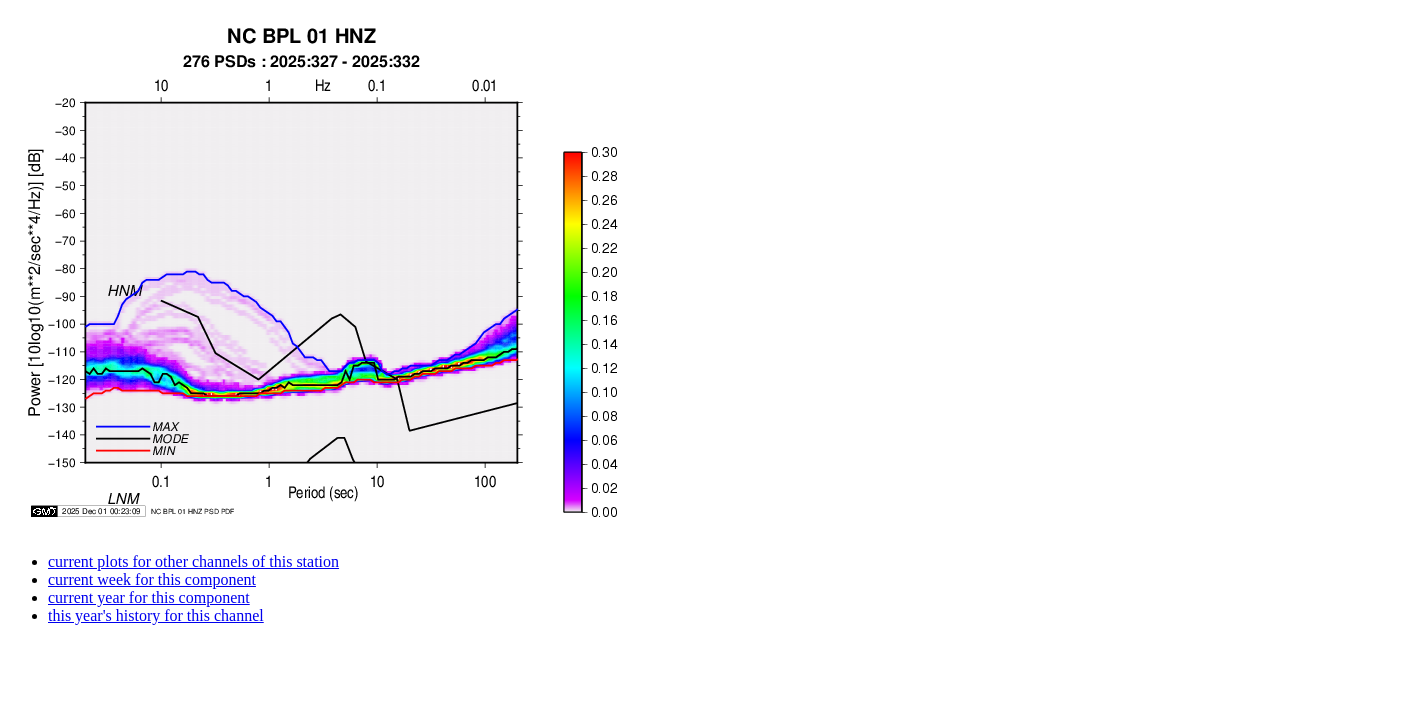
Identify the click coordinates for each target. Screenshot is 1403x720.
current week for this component (152, 579)
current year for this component (149, 597)
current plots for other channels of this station (193, 561)
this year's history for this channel (156, 615)
